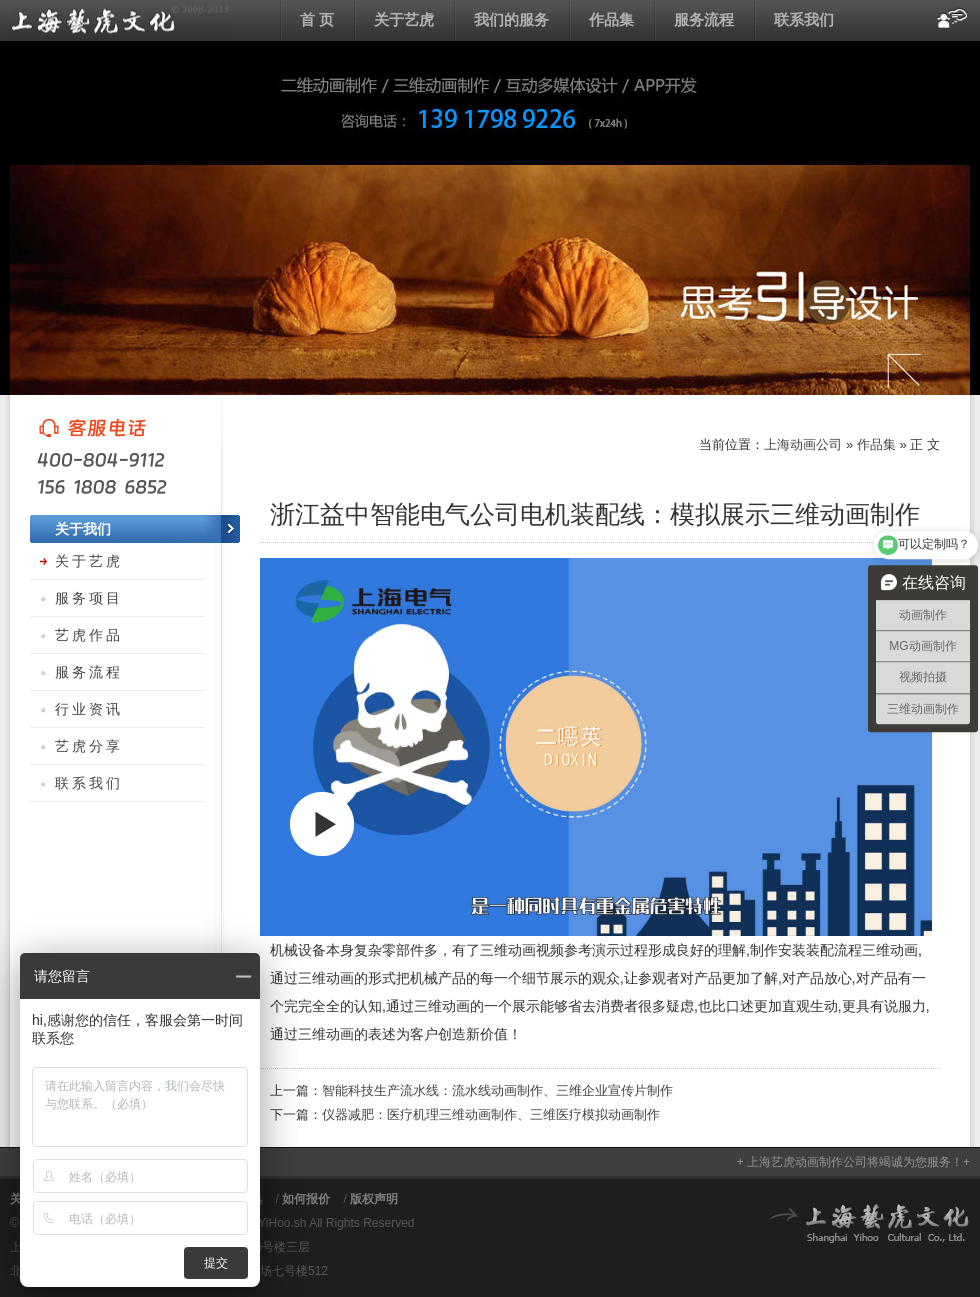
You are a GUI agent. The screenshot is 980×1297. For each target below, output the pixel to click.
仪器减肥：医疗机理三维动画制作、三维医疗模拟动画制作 (491, 1114)
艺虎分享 (89, 746)
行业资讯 (89, 709)
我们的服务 (511, 19)
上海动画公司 (120, 20)
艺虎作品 (89, 635)
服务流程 (704, 19)
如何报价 (306, 1199)
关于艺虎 (404, 19)
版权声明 (374, 1199)
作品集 (611, 19)
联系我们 (804, 19)
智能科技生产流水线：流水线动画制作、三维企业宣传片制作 (497, 1090)
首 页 (317, 19)
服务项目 (89, 598)
